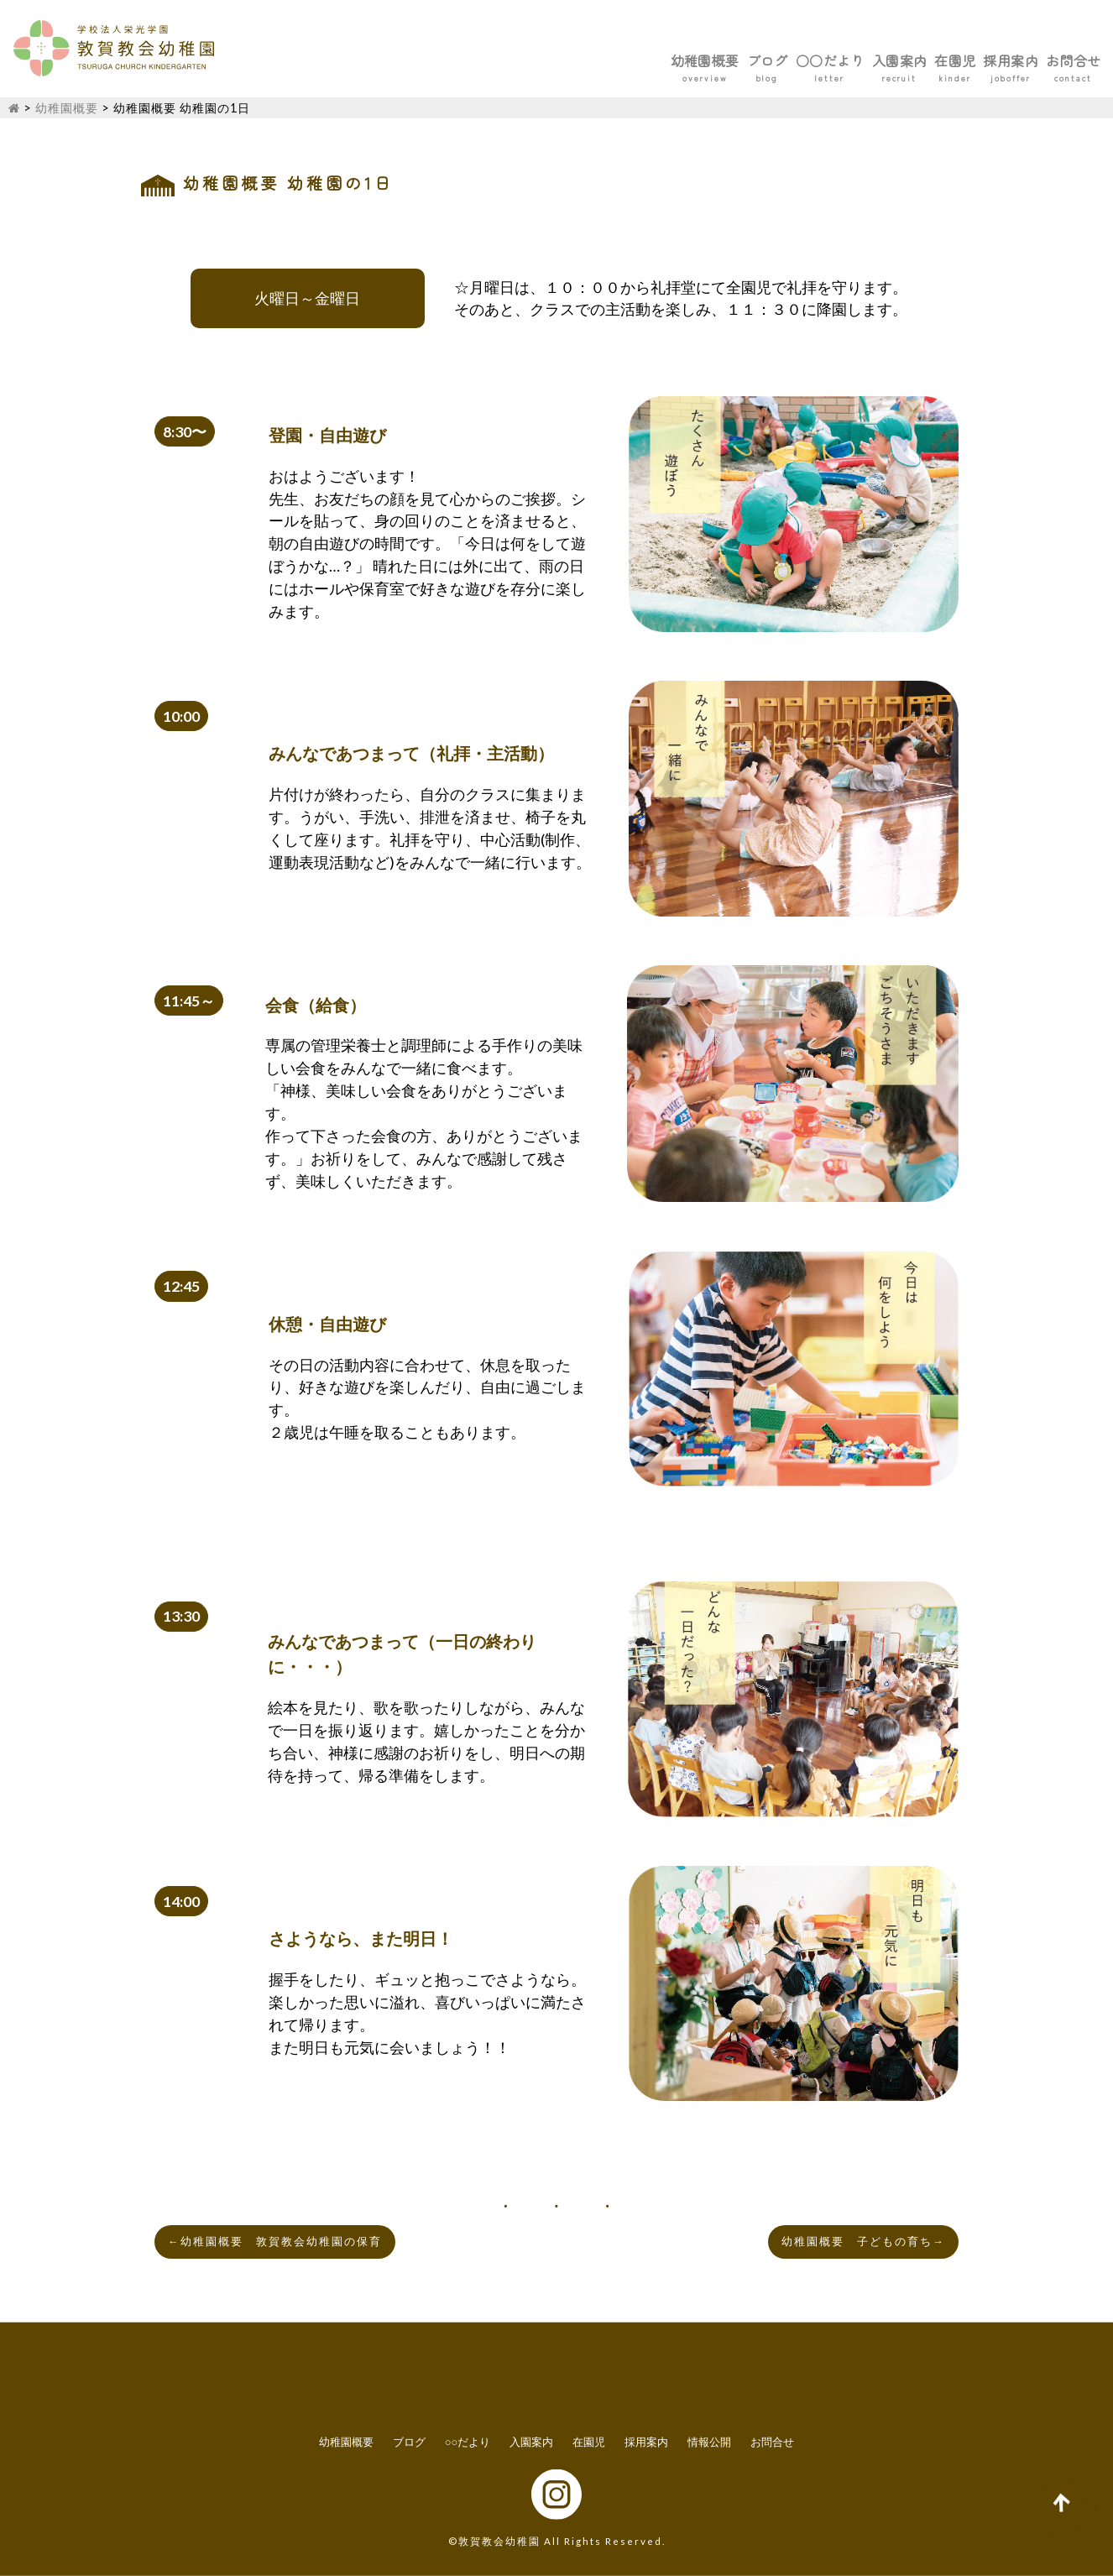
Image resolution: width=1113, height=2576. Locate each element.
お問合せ (1057, 60)
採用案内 (963, 60)
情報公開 (709, 2441)
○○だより (689, 60)
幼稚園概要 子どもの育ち (863, 2241)
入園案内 (790, 60)
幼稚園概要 (501, 60)
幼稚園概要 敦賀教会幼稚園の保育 (275, 2241)
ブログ (595, 60)
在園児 (877, 60)
